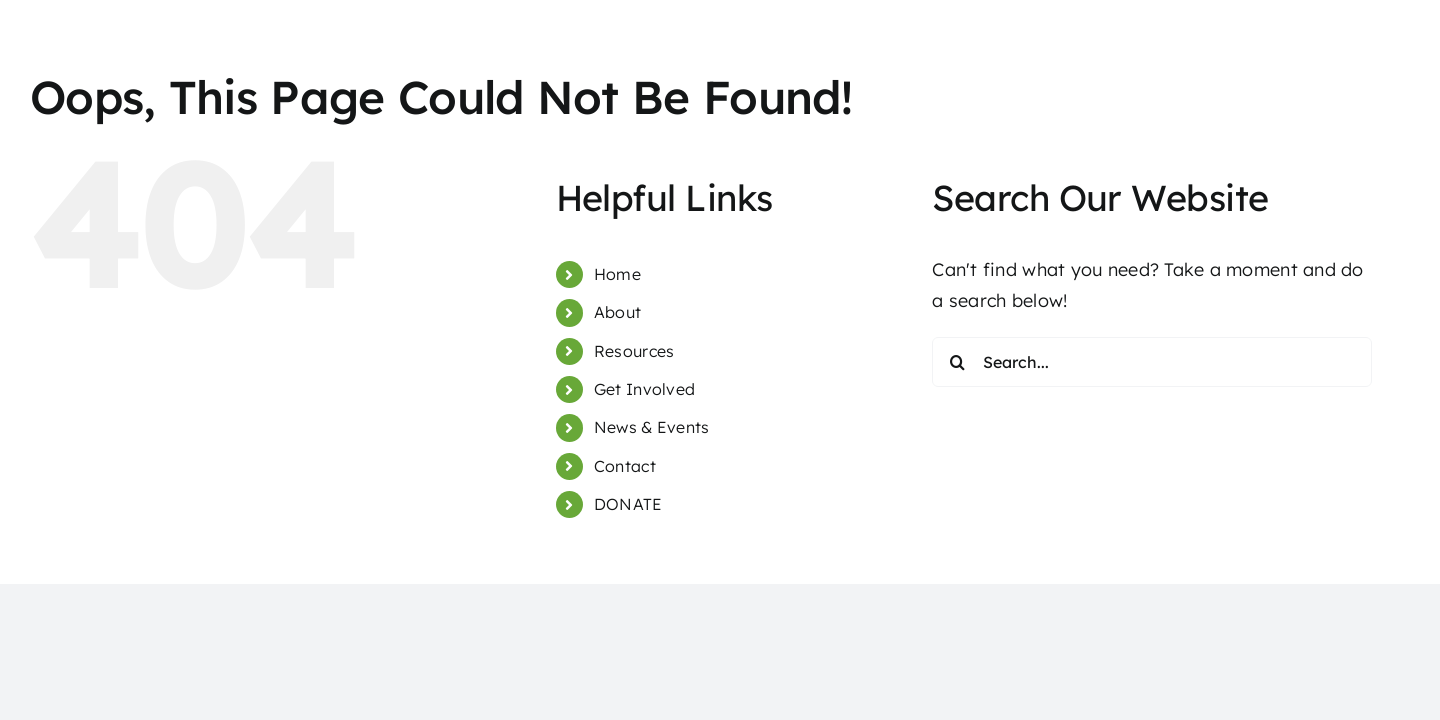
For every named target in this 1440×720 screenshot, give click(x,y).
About (617, 312)
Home (617, 274)
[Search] (957, 362)
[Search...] (1152, 362)
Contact (625, 466)
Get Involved (644, 389)
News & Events (652, 427)
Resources (634, 351)
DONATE (628, 504)
